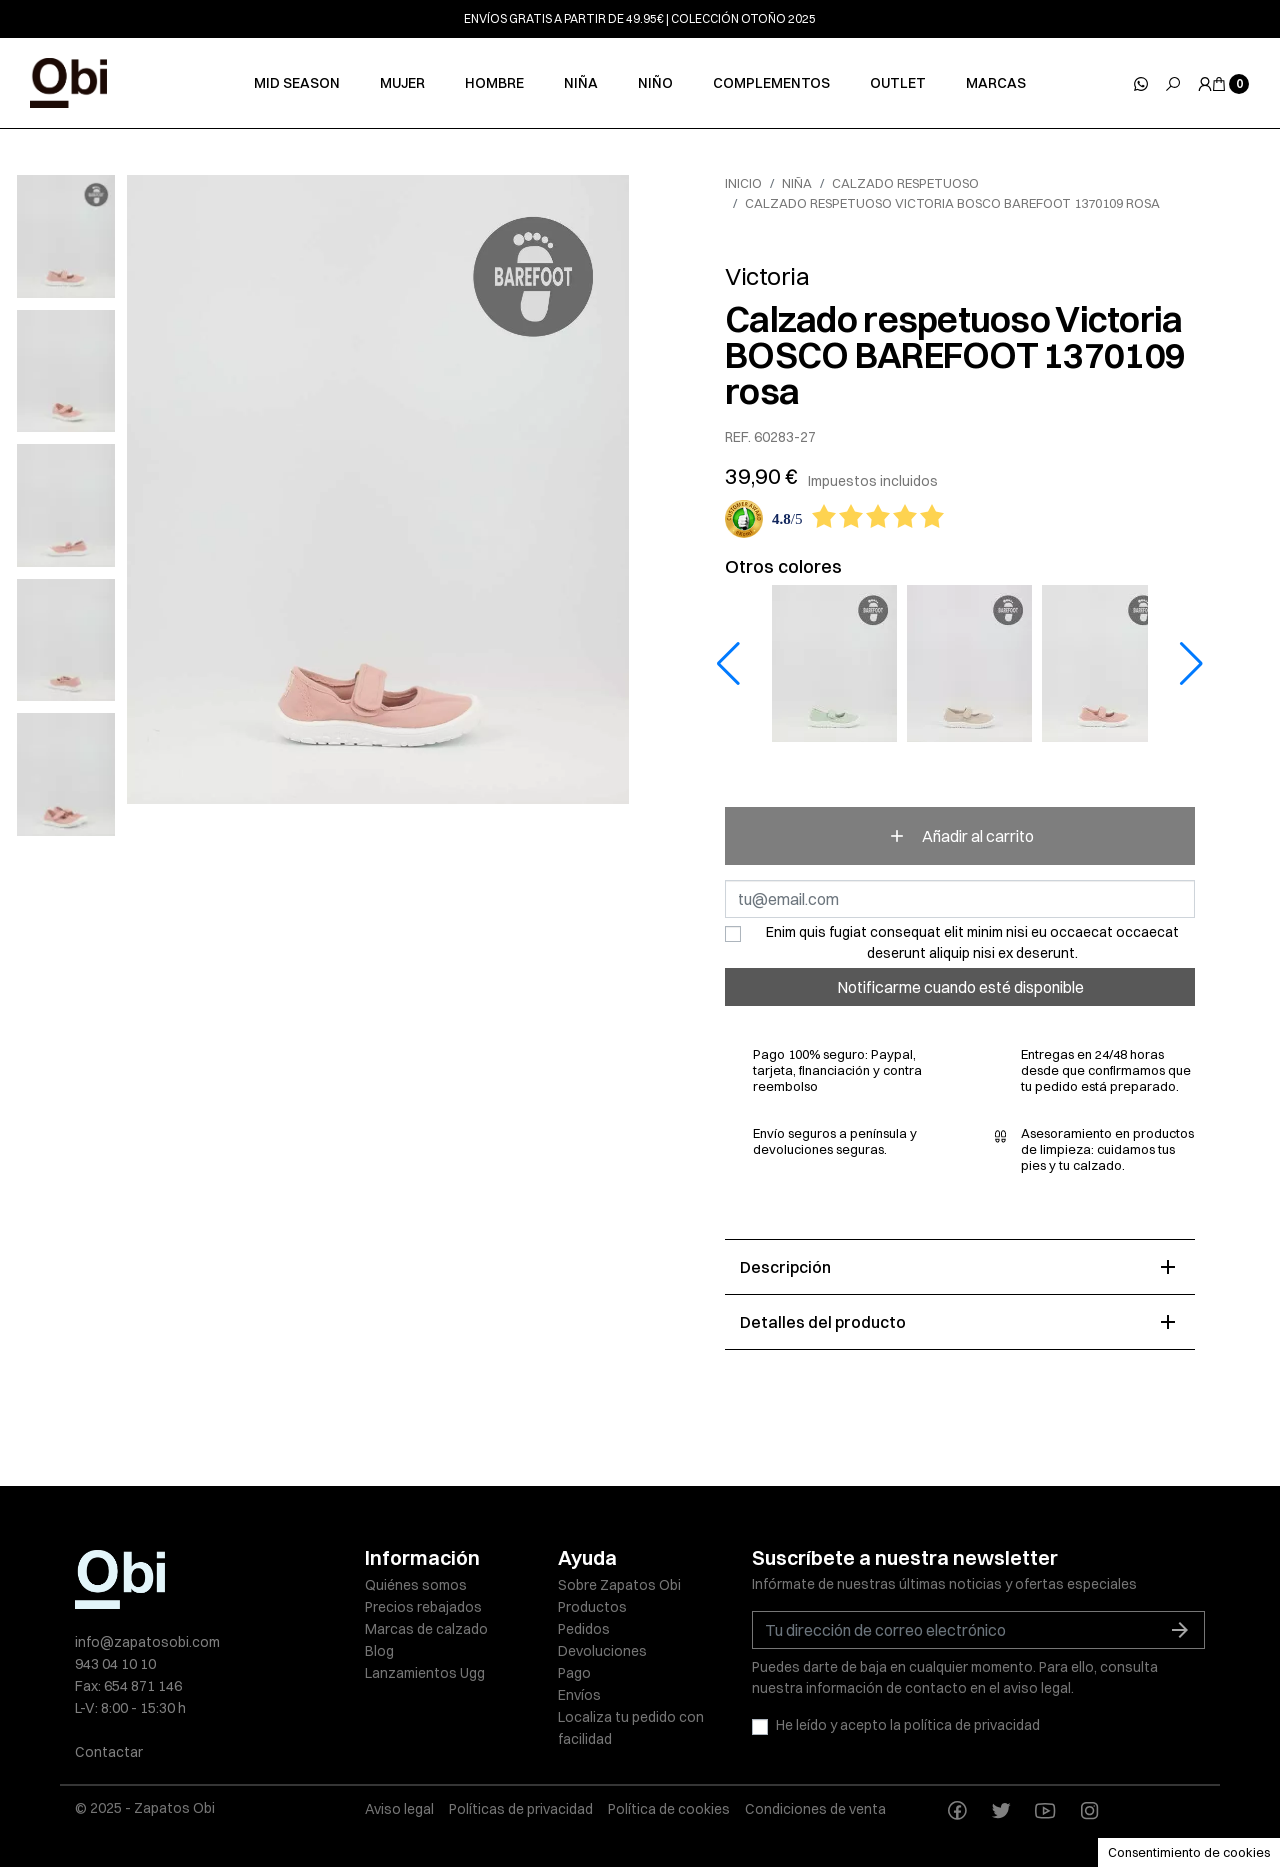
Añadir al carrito (960, 836)
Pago (574, 1673)
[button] (1191, 664)
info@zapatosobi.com (147, 1642)
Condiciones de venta (815, 1809)
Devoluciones (602, 1651)
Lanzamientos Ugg (425, 1673)
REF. (738, 437)
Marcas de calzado (426, 1629)
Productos (592, 1607)
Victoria (767, 276)
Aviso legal (399, 1809)
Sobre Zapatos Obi (619, 1585)
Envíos (579, 1695)
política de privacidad (972, 1725)
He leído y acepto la (908, 1725)
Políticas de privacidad (521, 1809)
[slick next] (80, 180)
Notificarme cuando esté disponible (960, 987)
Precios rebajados (423, 1607)
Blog (379, 1651)
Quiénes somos (416, 1585)
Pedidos (584, 1629)
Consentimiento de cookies (1189, 1852)
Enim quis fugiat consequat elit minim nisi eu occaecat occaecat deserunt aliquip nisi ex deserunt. (972, 942)
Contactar (109, 1752)
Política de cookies (669, 1809)
